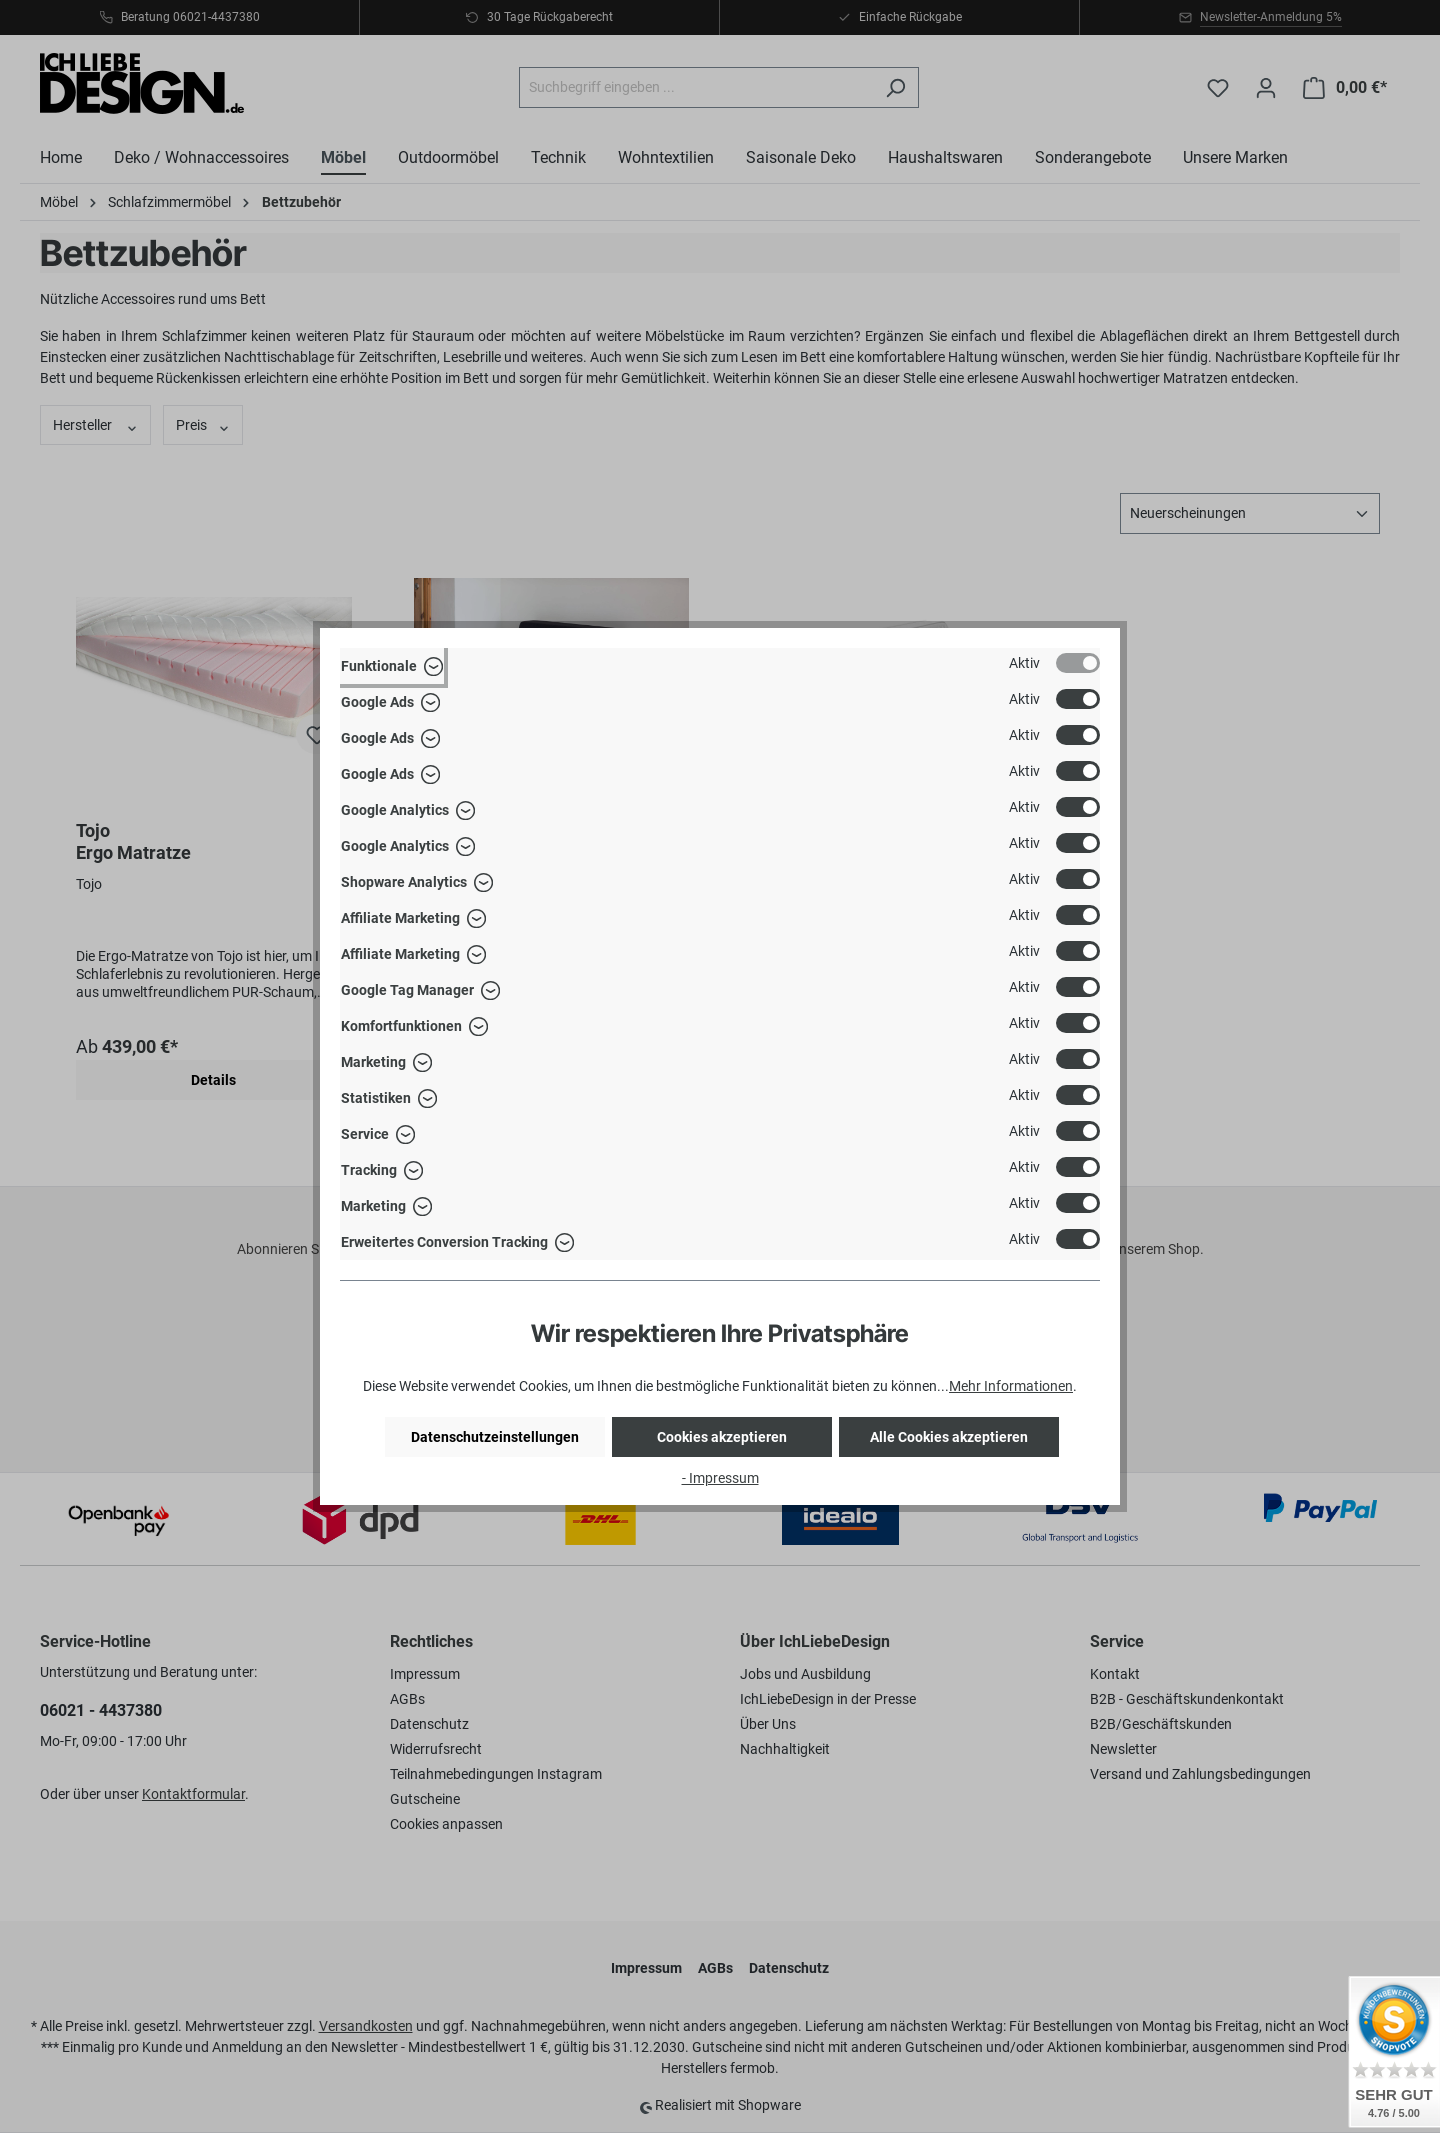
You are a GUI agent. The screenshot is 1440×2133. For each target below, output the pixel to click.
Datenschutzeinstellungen (495, 1437)
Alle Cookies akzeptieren (949, 1437)
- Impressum (720, 1478)
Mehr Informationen (1011, 1386)
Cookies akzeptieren (722, 1437)
